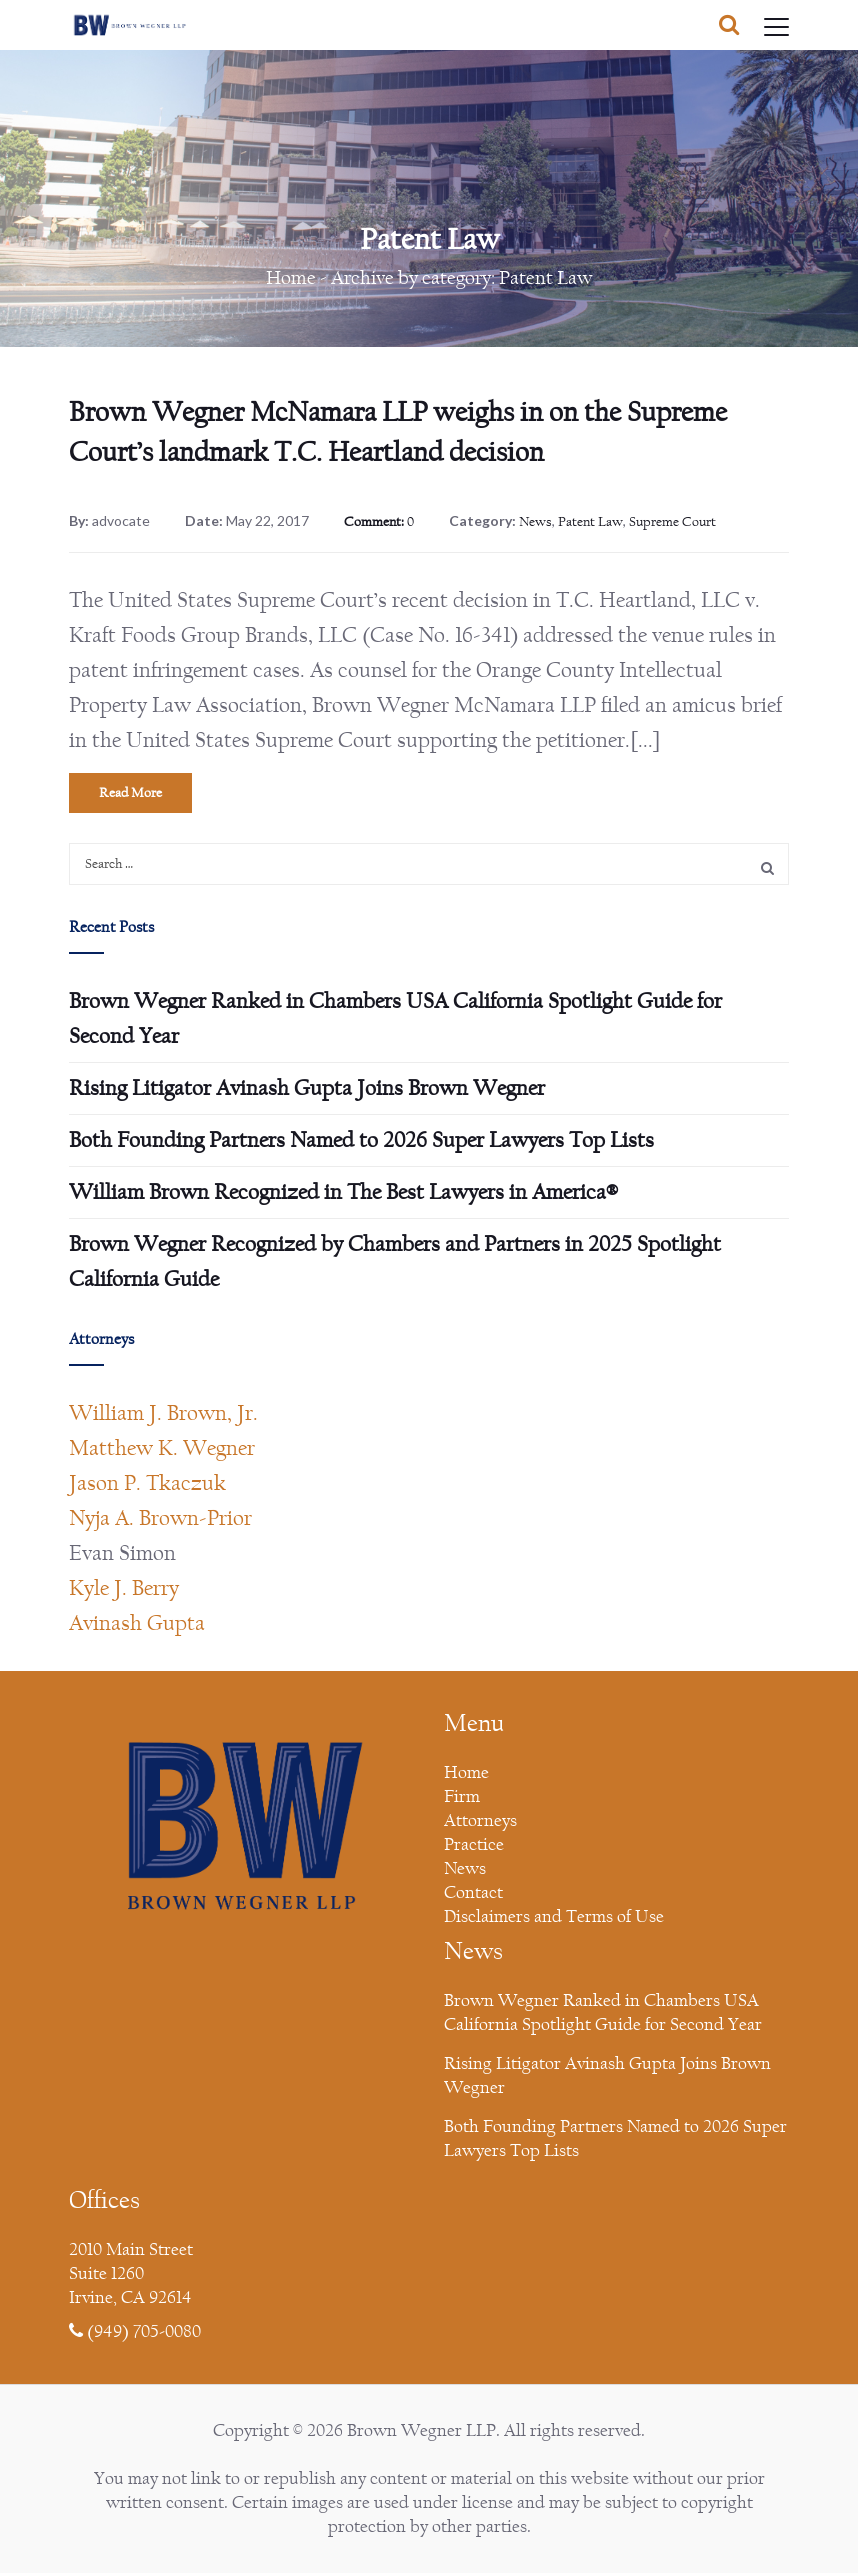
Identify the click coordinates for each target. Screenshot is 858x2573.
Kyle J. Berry (124, 1588)
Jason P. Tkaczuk (147, 1483)
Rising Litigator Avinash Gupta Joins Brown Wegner (307, 1088)
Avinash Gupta (137, 1623)
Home (291, 277)
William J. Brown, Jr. (163, 1413)
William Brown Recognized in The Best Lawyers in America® (343, 1192)
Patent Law (590, 522)
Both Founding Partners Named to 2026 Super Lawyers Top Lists (361, 1140)
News (535, 522)
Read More (130, 793)
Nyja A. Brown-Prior (160, 1518)
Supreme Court (672, 522)
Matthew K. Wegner (162, 1448)
